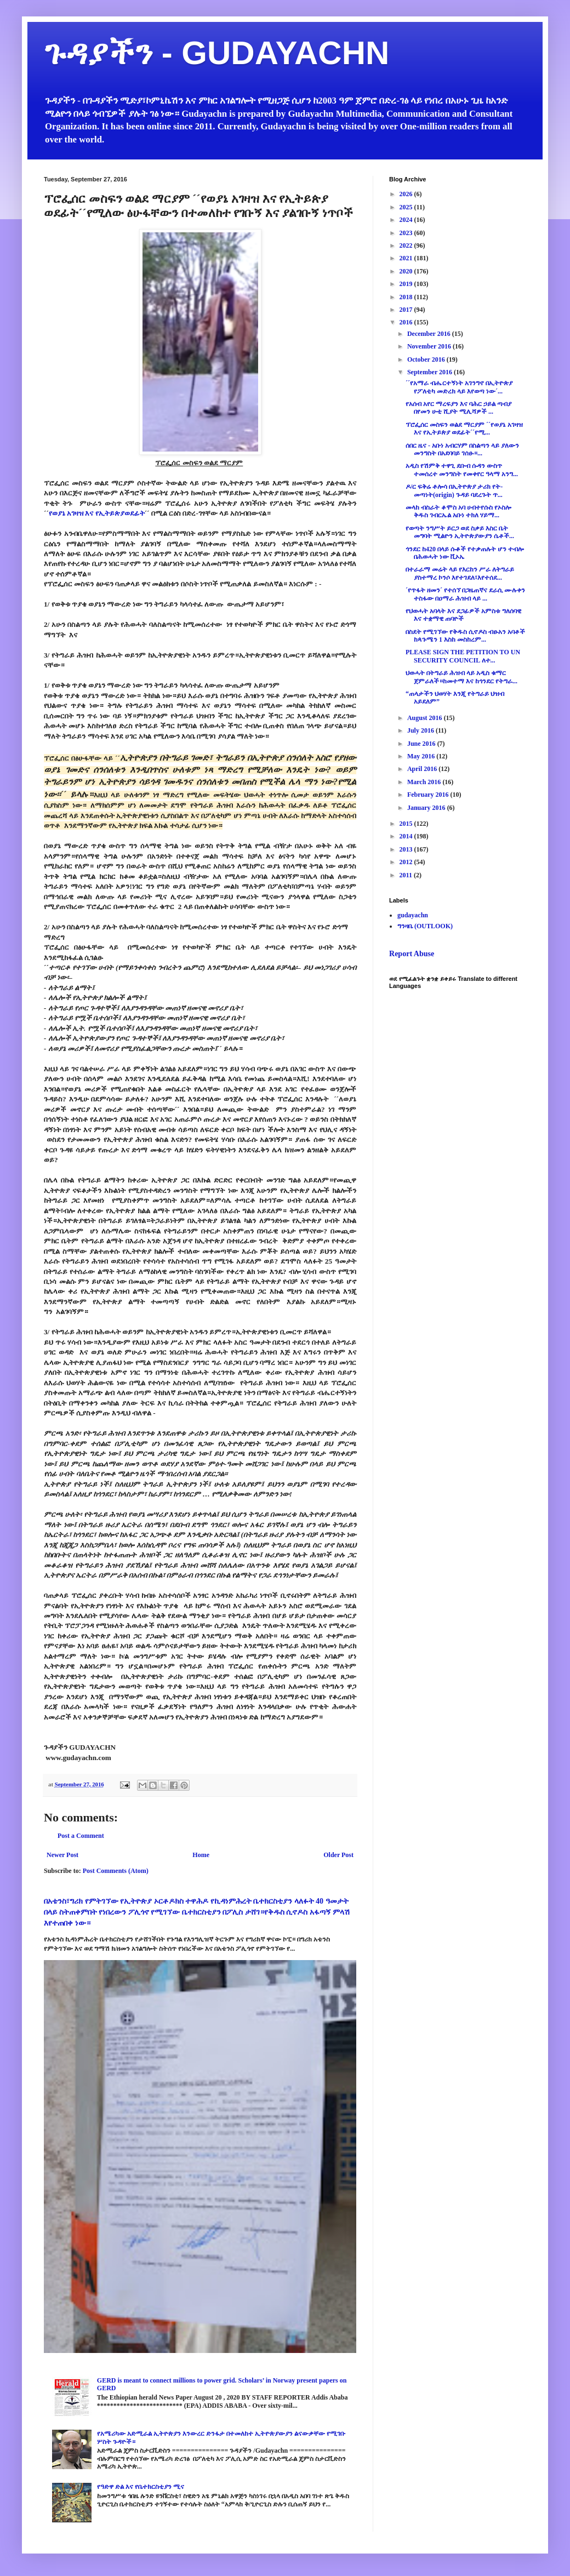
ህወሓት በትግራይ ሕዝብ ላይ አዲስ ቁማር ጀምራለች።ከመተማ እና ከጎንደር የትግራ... (461, 676)
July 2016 (421, 730)
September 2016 (430, 372)
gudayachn (412, 915)
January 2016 (427, 808)
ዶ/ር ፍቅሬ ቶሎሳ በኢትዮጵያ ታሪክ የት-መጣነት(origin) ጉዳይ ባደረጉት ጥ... (454, 490)
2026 (407, 194)
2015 (407, 823)
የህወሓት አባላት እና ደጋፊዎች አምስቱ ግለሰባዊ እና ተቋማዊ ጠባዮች (463, 614)
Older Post (338, 1855)
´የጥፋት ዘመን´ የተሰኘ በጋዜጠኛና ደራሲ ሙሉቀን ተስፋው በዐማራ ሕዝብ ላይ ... (465, 594)
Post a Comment (81, 1836)
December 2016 (429, 334)
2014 (407, 836)
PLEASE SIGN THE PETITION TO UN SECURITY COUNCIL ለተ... (463, 656)
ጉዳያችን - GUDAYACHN (216, 53)
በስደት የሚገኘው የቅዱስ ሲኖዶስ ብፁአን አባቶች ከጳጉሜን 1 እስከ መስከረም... (465, 635)
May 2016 (421, 756)
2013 (407, 849)
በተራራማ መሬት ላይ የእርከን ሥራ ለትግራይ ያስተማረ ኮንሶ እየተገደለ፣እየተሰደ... (460, 573)
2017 (407, 309)
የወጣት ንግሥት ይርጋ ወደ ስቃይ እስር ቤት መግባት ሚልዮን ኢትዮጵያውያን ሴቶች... (460, 532)
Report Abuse (411, 953)
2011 (407, 875)
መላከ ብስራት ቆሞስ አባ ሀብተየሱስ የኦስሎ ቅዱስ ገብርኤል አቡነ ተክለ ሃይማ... (458, 511)
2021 (407, 258)
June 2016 (422, 743)
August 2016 (425, 718)
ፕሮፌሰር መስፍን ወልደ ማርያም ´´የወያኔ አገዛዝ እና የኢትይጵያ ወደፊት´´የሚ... (464, 428)
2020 (407, 271)
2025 (407, 207)
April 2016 (422, 769)
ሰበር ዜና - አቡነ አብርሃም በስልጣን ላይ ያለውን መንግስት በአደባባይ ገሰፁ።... (462, 449)
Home (200, 1855)
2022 (407, 245)
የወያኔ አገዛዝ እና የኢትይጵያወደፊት (97, 513)
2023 (407, 233)
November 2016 (430, 346)
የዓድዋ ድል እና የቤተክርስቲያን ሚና (140, 2487)
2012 (407, 862)
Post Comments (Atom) (116, 1871)
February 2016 (429, 794)
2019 (407, 284)
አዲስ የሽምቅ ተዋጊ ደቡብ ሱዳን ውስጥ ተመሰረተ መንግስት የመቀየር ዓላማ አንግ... (462, 469)
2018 (407, 297)
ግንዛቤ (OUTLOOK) (425, 926)
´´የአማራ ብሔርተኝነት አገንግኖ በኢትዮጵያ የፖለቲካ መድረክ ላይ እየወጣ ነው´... (459, 387)
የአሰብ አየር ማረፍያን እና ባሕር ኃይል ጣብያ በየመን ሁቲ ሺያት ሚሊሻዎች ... (458, 407)
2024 (407, 220)
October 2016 (427, 359)
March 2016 (424, 782)
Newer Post (62, 1855)
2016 (407, 322)
